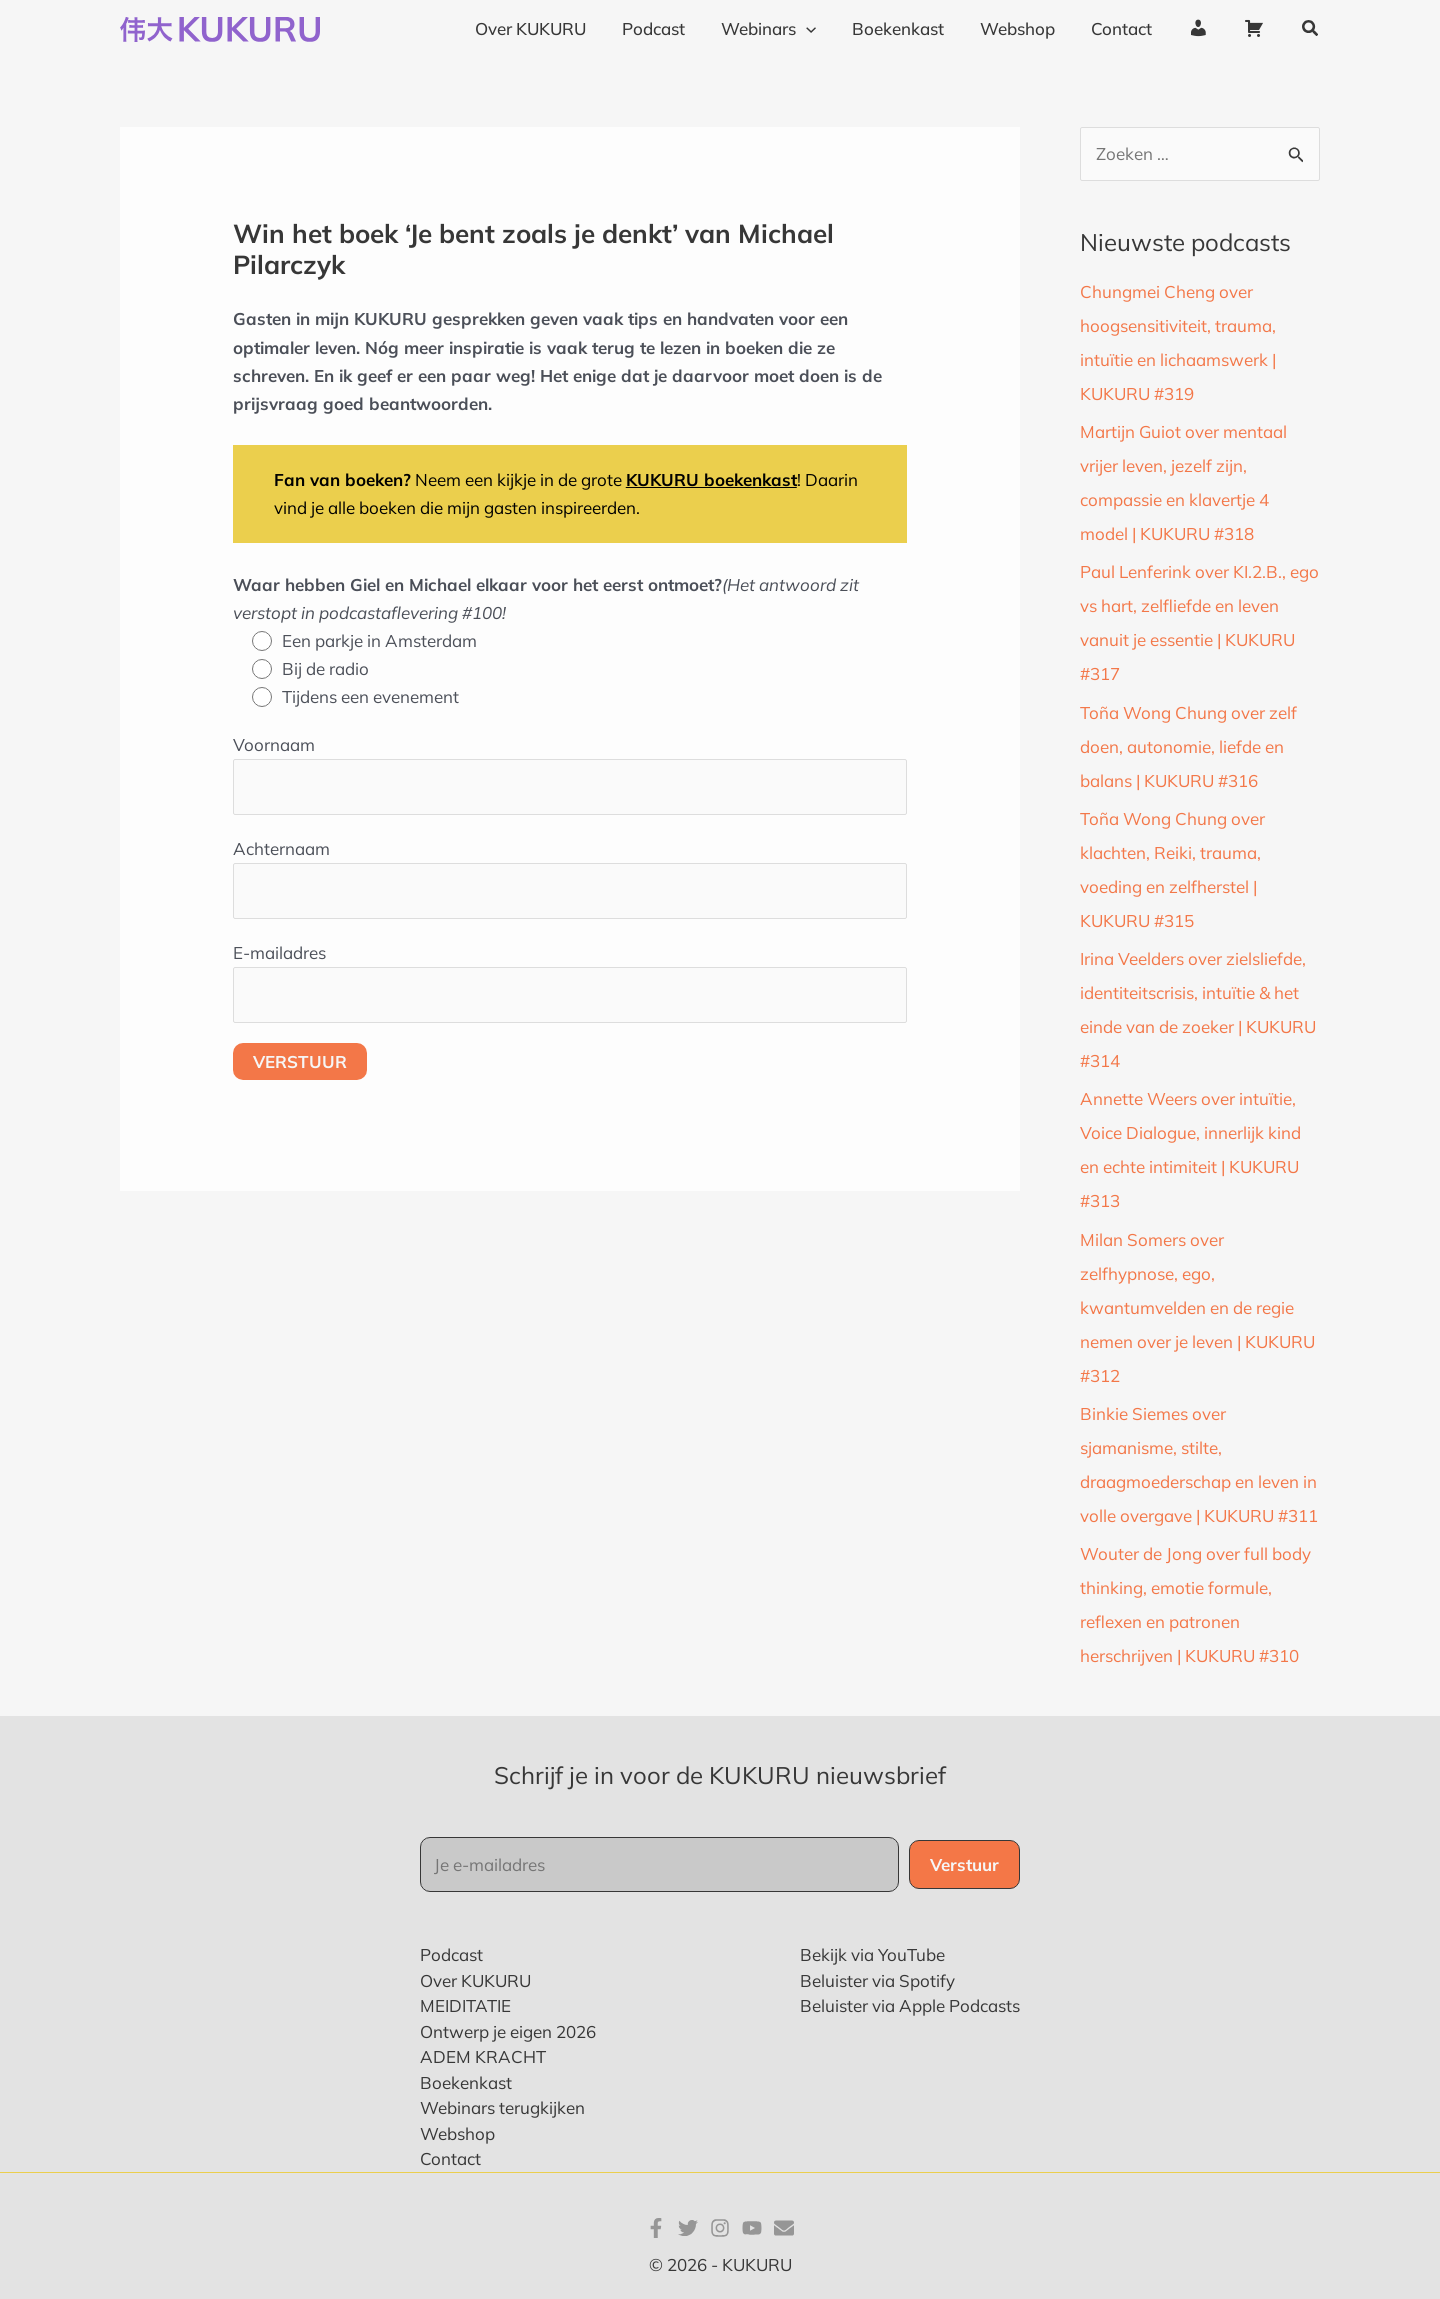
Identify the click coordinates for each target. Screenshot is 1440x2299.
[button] (1311, 29)
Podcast (451, 1954)
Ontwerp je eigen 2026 (508, 2031)
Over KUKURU (475, 1980)
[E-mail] (784, 2228)
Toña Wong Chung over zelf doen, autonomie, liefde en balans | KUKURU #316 (1188, 746)
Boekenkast (466, 2082)
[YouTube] (752, 2228)
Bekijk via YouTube (872, 1954)
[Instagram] (720, 2228)
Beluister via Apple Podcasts (910, 2005)
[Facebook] (656, 2228)
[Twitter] (688, 2228)
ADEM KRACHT (483, 2056)
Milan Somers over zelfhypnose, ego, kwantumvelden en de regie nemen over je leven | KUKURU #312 (1197, 1307)
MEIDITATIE (465, 2005)
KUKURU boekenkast (711, 479)
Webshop (457, 2133)
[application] (817, 29)
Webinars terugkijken (502, 2107)
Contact (450, 2158)
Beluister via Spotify (877, 1980)
